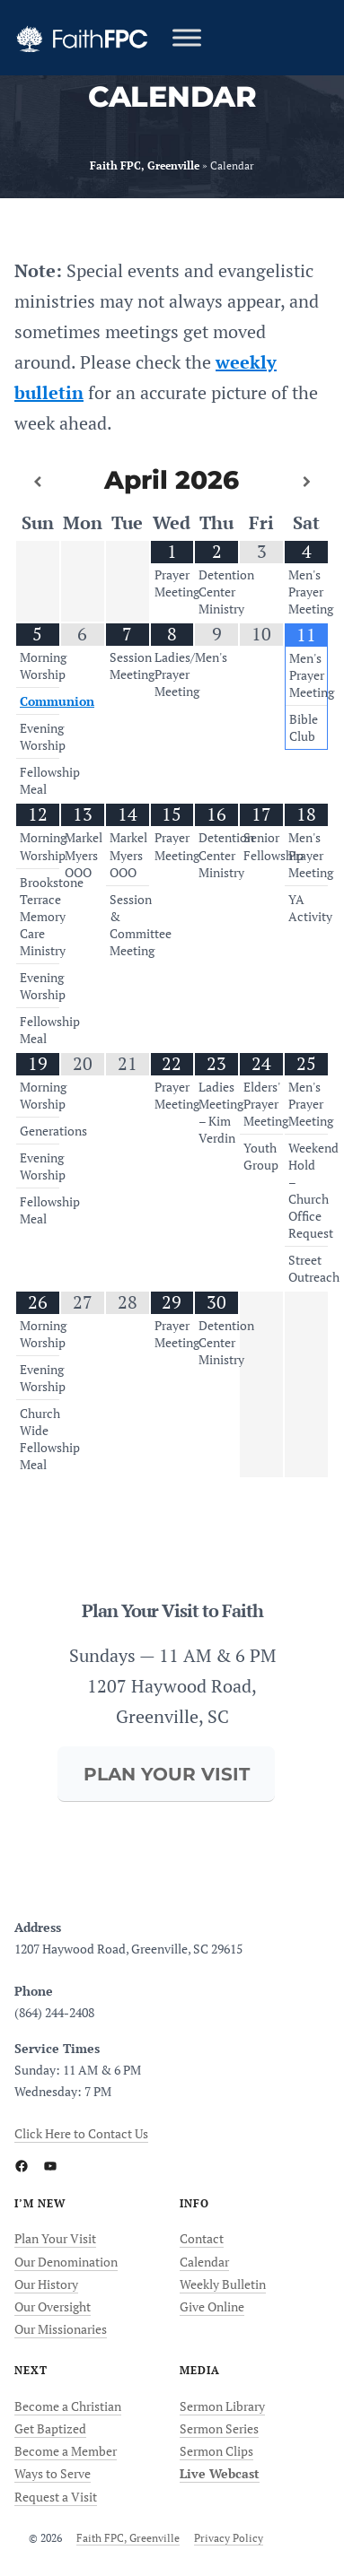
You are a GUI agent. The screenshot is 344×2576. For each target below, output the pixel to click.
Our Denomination (66, 2261)
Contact (202, 2238)
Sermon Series (219, 2428)
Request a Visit (55, 2496)
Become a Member (65, 2450)
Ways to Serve (52, 2473)
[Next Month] (306, 481)
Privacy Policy (228, 2538)
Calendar (204, 2261)
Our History (46, 2284)
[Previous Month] (37, 481)
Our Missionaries (60, 2328)
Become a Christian (67, 2406)
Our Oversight (52, 2306)
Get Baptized (50, 2428)
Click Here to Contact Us (81, 2133)
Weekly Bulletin (223, 2284)
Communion (57, 701)
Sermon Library (222, 2406)
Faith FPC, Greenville (128, 2538)
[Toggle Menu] (186, 37)
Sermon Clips (216, 2450)
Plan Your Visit (55, 2238)
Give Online (212, 2306)
